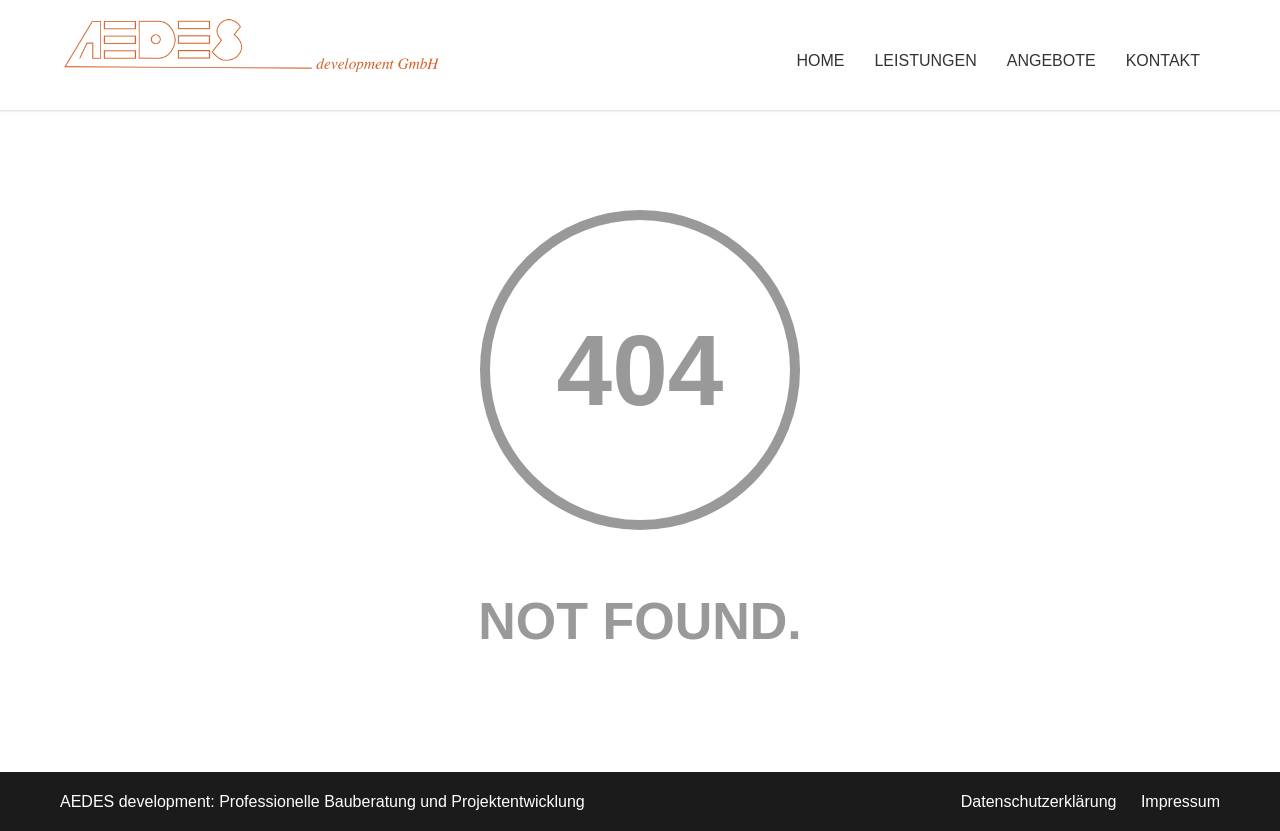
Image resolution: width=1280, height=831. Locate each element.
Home (820, 60)
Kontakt (1163, 60)
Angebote (1051, 60)
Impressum (1180, 801)
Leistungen (925, 60)
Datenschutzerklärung (1039, 801)
